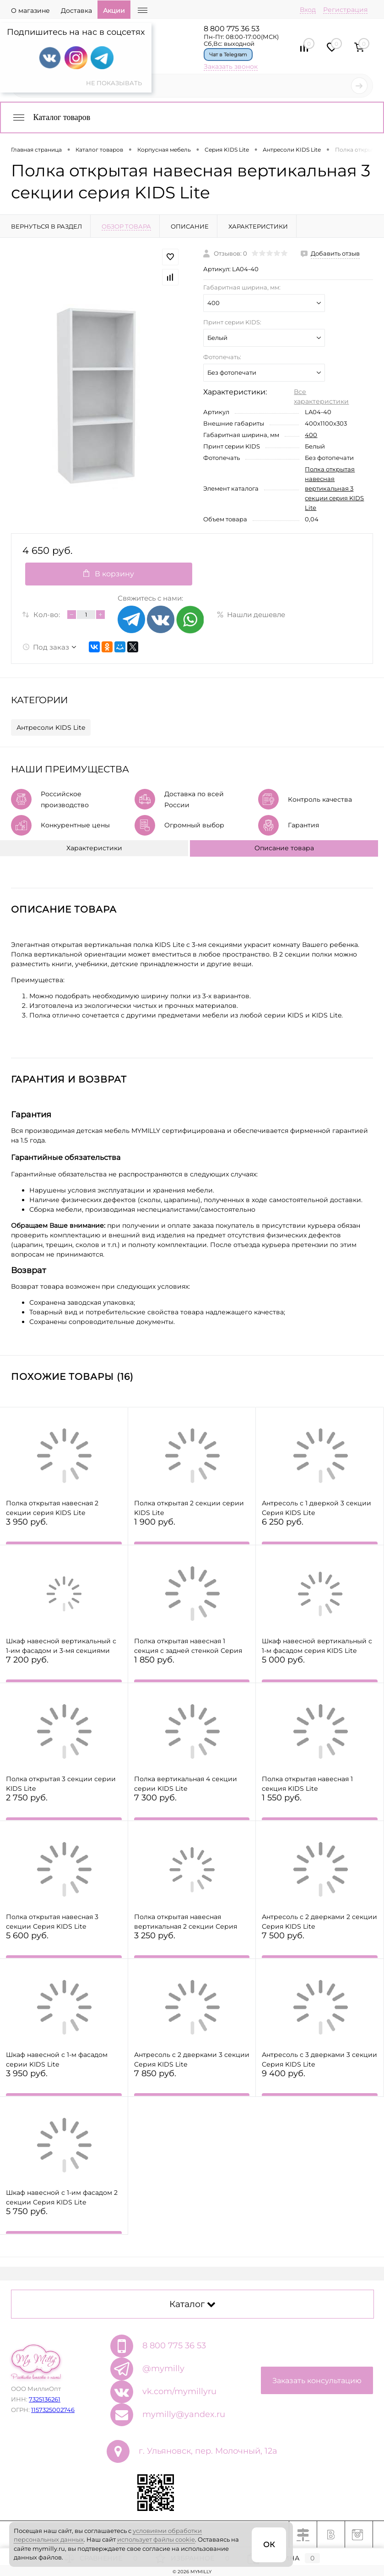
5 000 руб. (320, 1670)
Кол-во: (46, 614)
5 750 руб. (64, 2221)
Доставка (76, 10)
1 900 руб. (192, 1532)
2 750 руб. (64, 1807)
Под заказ (45, 647)
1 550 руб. (320, 1807)
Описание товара (284, 848)
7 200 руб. (64, 1670)
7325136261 (44, 2399)
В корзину (108, 573)
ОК (269, 2544)
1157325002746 (53, 2409)
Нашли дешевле (250, 614)
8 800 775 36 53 (232, 28)
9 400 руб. (320, 2083)
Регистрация (345, 9)
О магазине (30, 10)
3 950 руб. (64, 1532)
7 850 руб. (192, 2083)
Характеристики (94, 848)
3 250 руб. (192, 1945)
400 (311, 434)
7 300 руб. (192, 1807)
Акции (114, 10)
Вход (308, 9)
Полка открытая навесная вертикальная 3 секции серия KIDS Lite (334, 488)
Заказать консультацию (317, 2380)
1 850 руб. (192, 1670)
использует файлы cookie (156, 2539)
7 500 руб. (320, 1945)
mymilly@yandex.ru (183, 2414)
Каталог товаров (51, 117)
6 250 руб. (320, 1532)
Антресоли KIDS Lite (50, 727)
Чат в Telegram (228, 54)
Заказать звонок (231, 66)
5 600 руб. (64, 1945)
